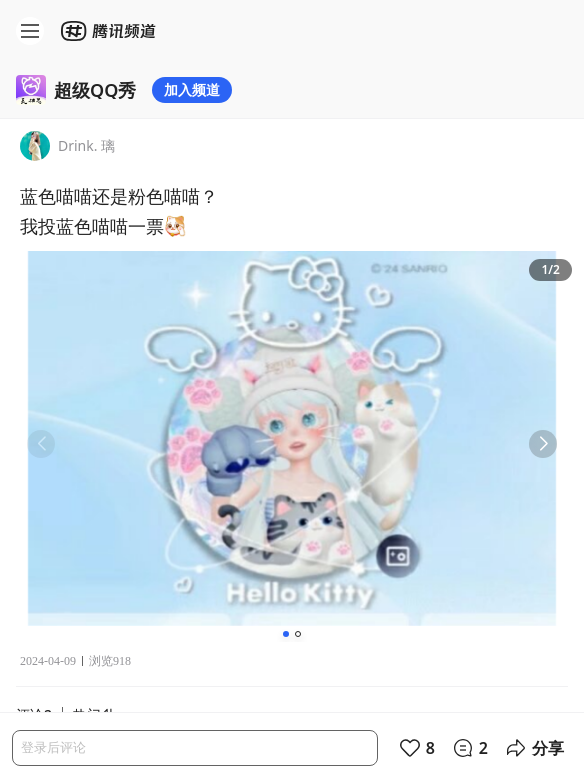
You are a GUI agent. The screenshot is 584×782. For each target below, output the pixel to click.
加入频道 (192, 89)
